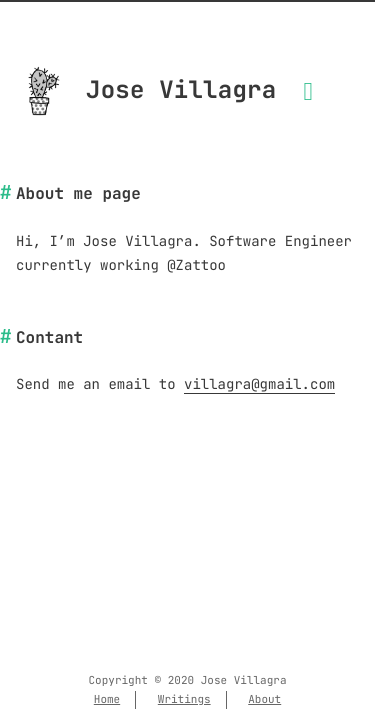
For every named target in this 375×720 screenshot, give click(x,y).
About (264, 700)
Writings (184, 700)
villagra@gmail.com (259, 385)
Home (107, 700)
